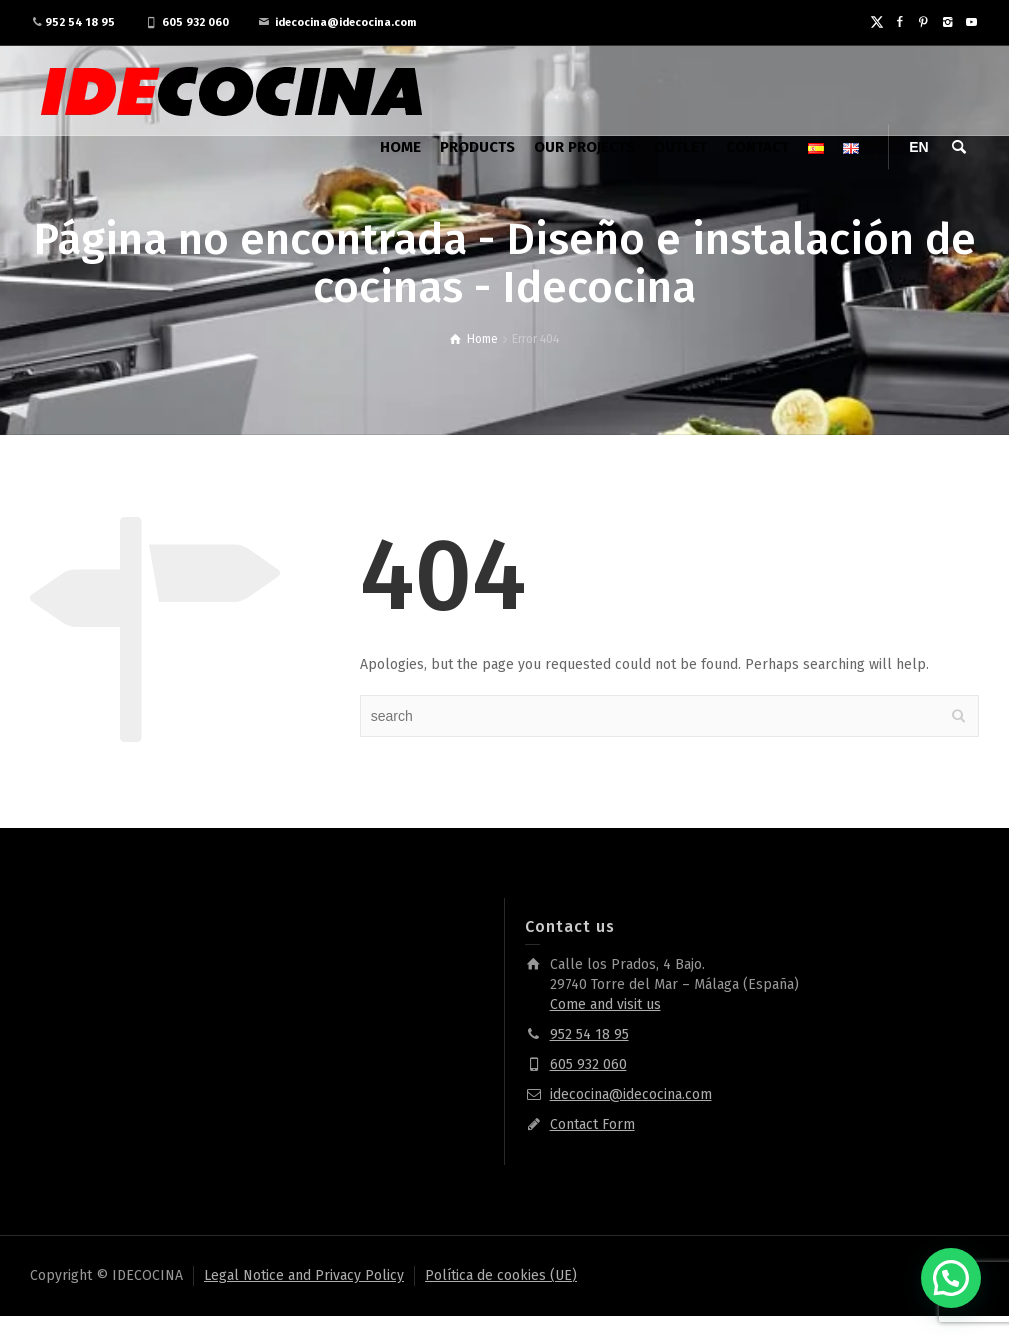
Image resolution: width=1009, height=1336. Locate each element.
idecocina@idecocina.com (345, 22)
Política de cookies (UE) (501, 1275)
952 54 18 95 (80, 22)
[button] (951, 1278)
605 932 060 (195, 22)
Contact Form (592, 1124)
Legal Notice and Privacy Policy (304, 1275)
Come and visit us (605, 1004)
